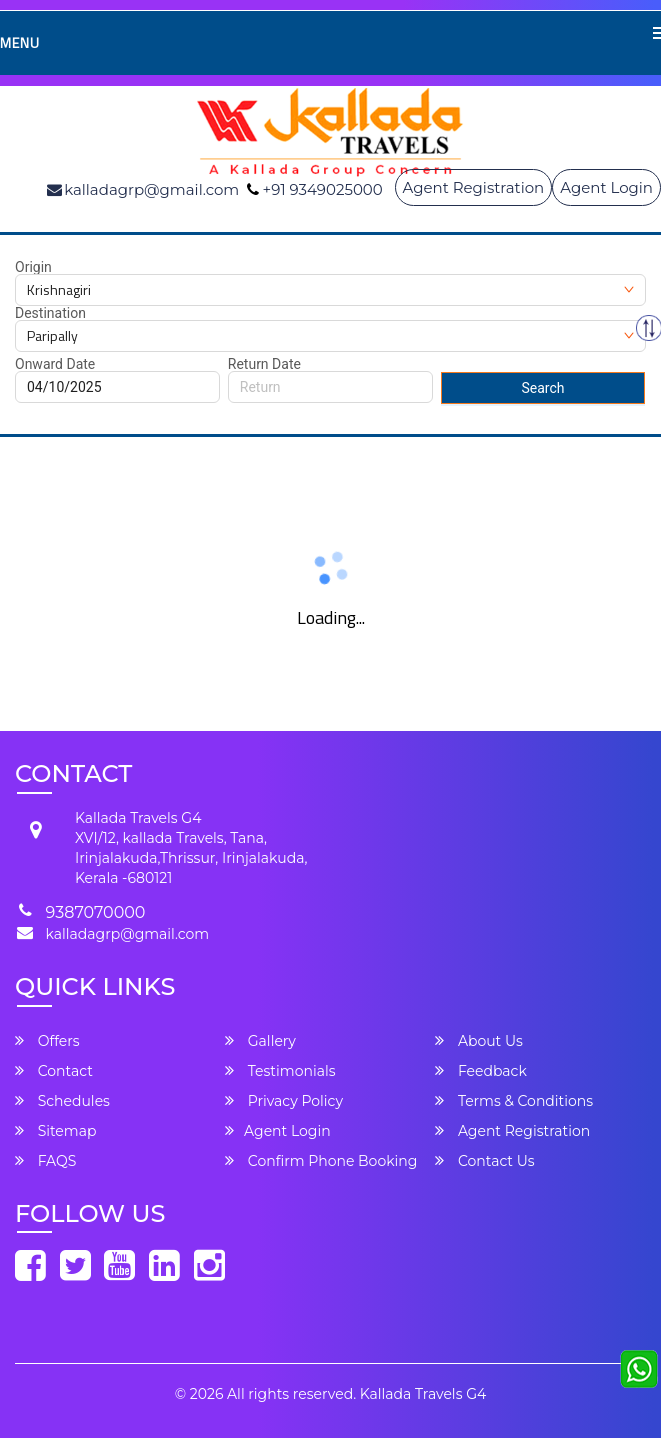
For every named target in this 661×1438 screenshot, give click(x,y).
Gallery (260, 1041)
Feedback (481, 1071)
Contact (54, 1071)
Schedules (62, 1101)
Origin (33, 267)
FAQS (45, 1161)
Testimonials (280, 1071)
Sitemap (55, 1131)
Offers (47, 1041)
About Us (479, 1041)
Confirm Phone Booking (321, 1161)
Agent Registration (474, 187)
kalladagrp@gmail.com (127, 934)
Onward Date (55, 364)
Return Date (264, 364)
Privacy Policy (284, 1101)
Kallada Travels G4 (423, 1394)
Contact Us (484, 1161)
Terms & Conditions (514, 1101)
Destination (50, 313)
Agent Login (606, 187)
